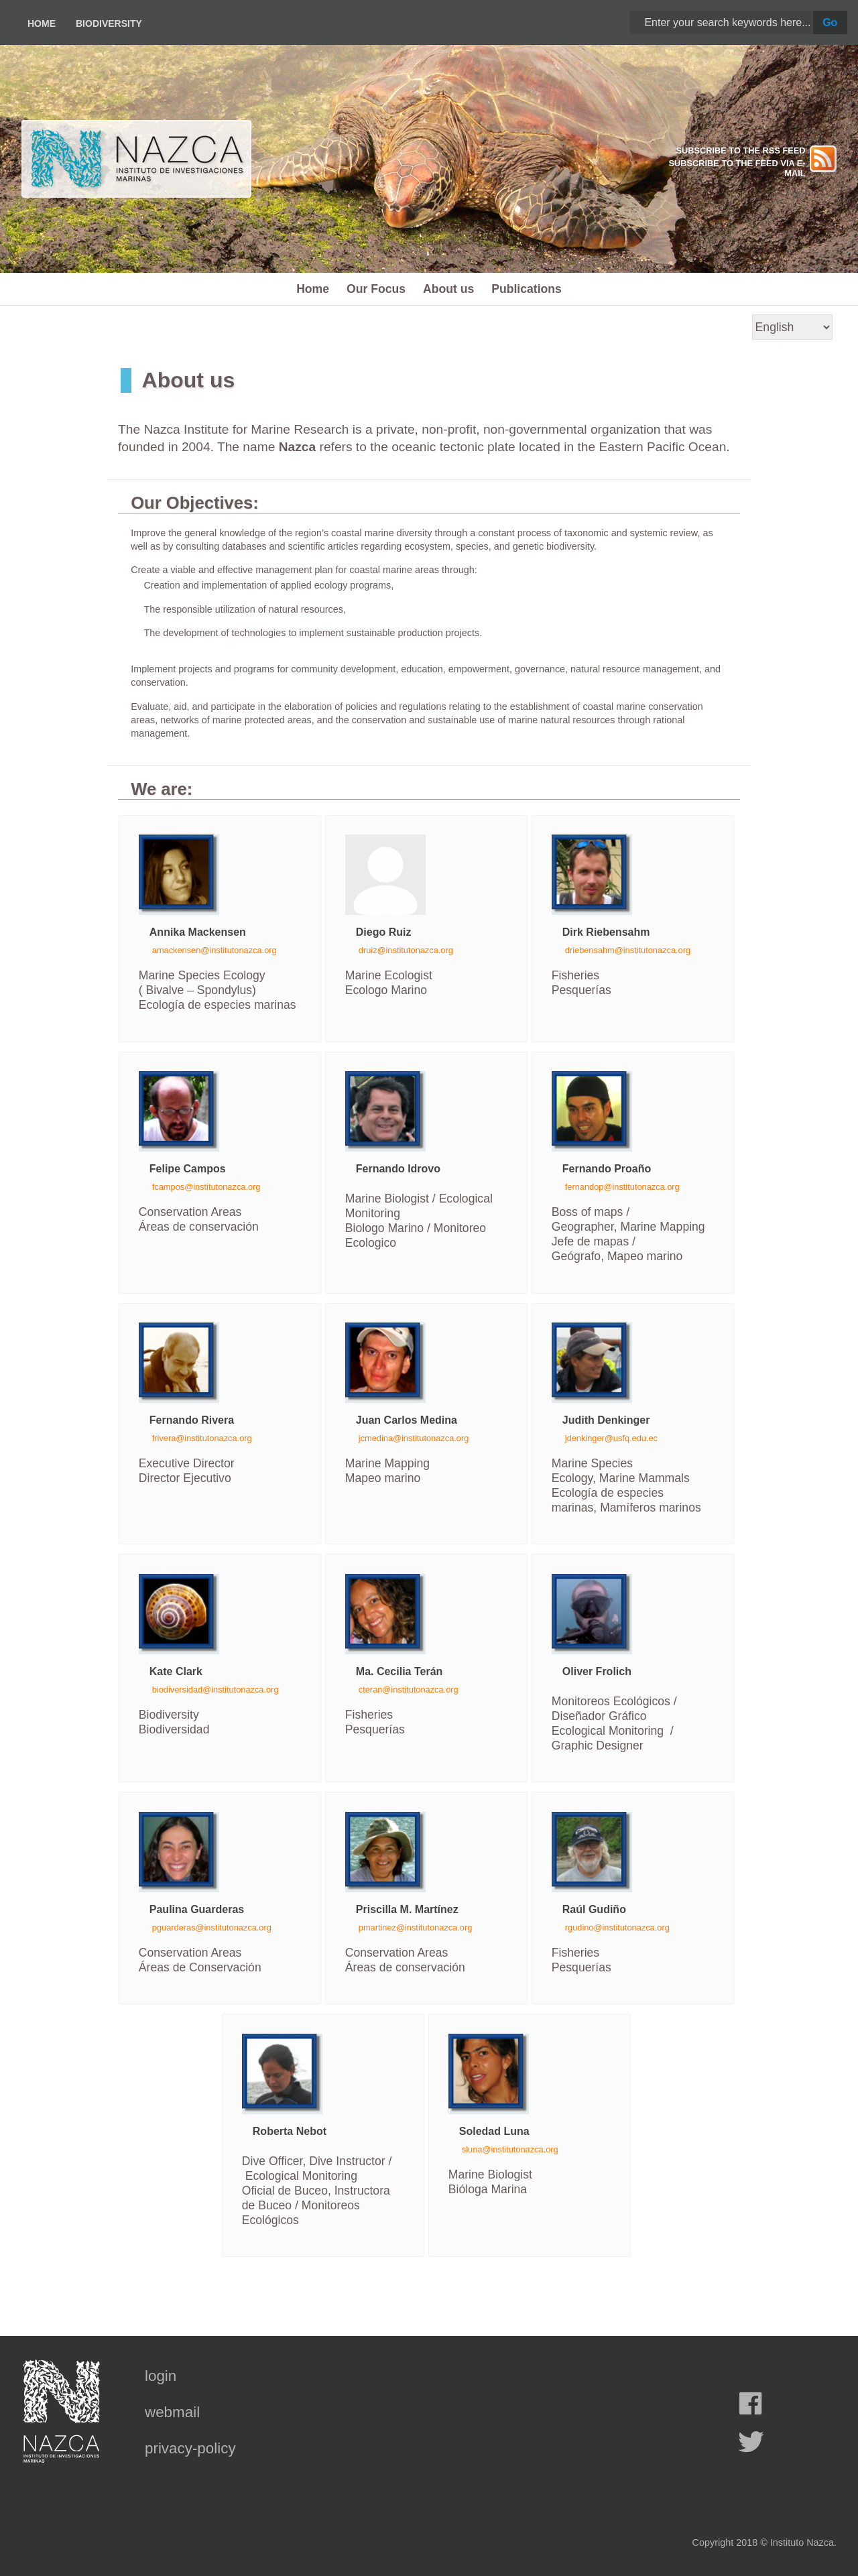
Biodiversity (109, 23)
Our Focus (376, 289)
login (160, 2376)
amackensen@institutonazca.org (214, 950)
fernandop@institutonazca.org (622, 1187)
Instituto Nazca (802, 2542)
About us (448, 289)
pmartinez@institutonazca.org (415, 1927)
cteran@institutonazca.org (408, 1689)
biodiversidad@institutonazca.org (215, 1689)
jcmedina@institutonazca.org (414, 1438)
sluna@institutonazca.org (510, 2149)
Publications (526, 289)
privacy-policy (190, 2448)
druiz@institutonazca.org (406, 950)
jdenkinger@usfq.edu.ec (611, 1438)
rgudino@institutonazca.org (617, 1927)
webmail (172, 2412)
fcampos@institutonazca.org (206, 1187)
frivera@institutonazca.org (202, 1438)
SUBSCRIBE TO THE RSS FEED (740, 150)
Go (829, 22)
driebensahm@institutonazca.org (627, 950)
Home (41, 23)
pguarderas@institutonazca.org (211, 1927)
